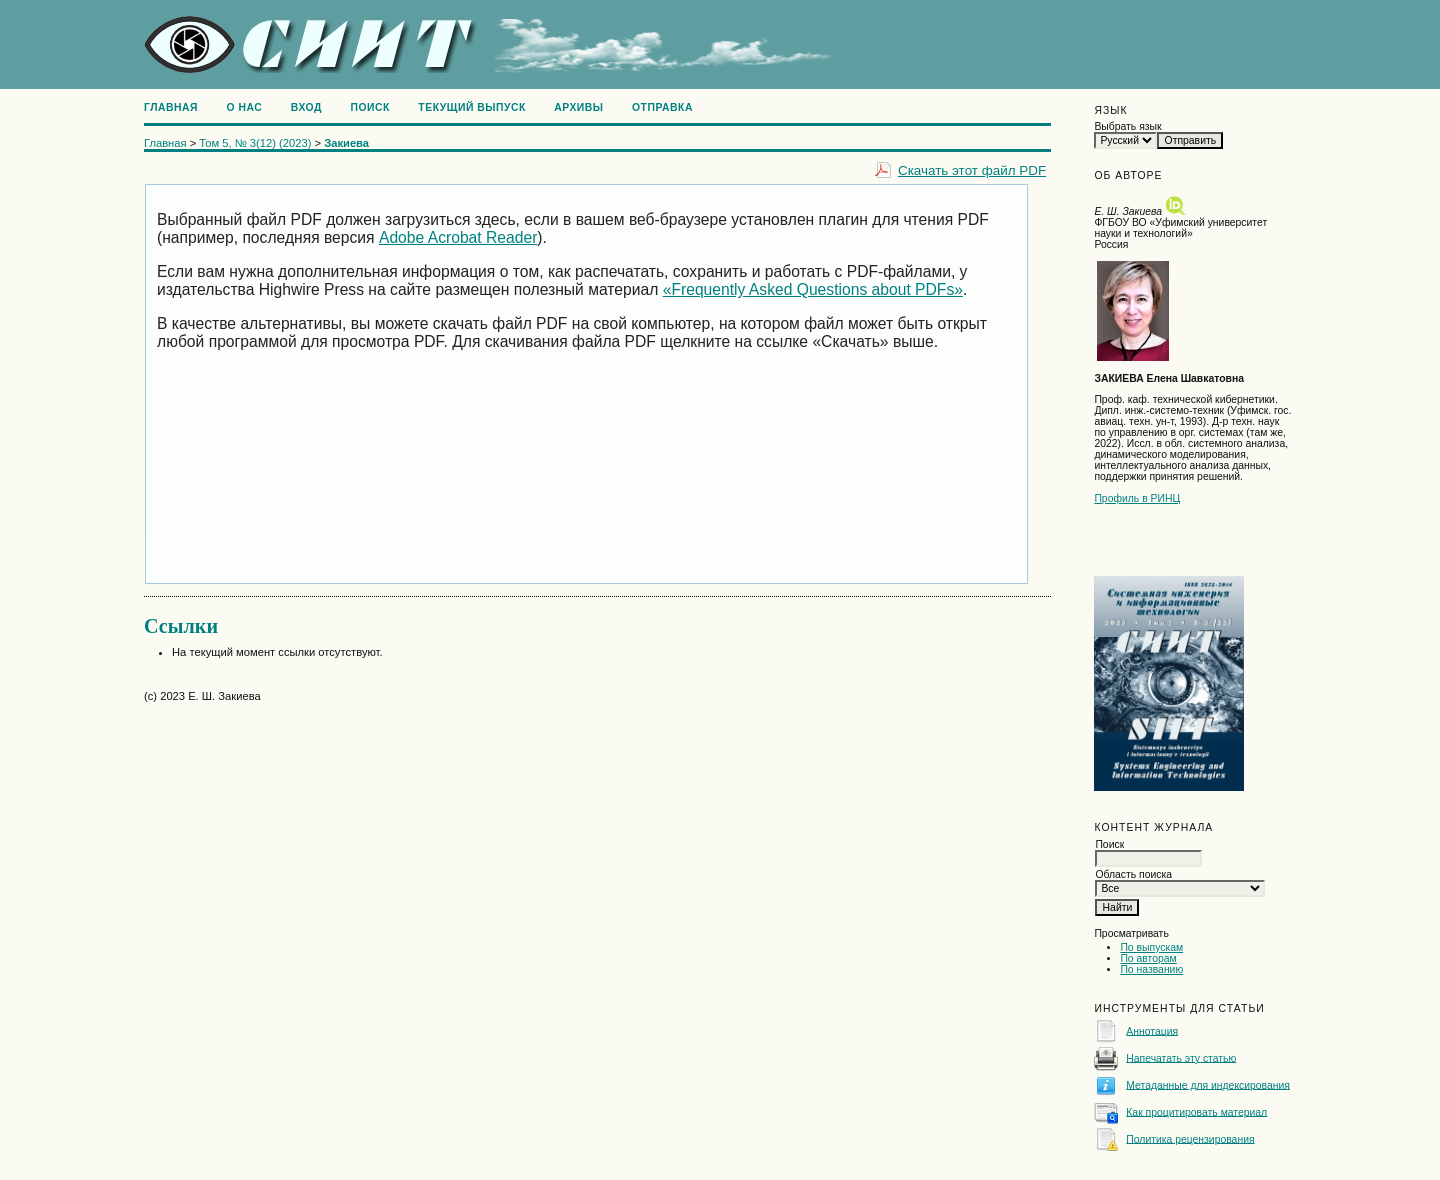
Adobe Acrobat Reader (458, 237)
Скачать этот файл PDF (972, 170)
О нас (245, 107)
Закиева (346, 143)
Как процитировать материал (1196, 1111)
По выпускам (1151, 947)
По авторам (1148, 958)
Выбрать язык (1127, 126)
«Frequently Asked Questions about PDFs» (813, 289)
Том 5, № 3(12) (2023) (255, 143)
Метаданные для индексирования (1208, 1084)
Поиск (369, 107)
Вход (306, 107)
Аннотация (1152, 1030)
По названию (1151, 969)
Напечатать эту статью (1181, 1057)
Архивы (578, 107)
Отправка (662, 107)
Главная (171, 107)
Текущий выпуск (472, 107)
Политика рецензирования (1190, 1138)
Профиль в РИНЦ (1137, 498)
